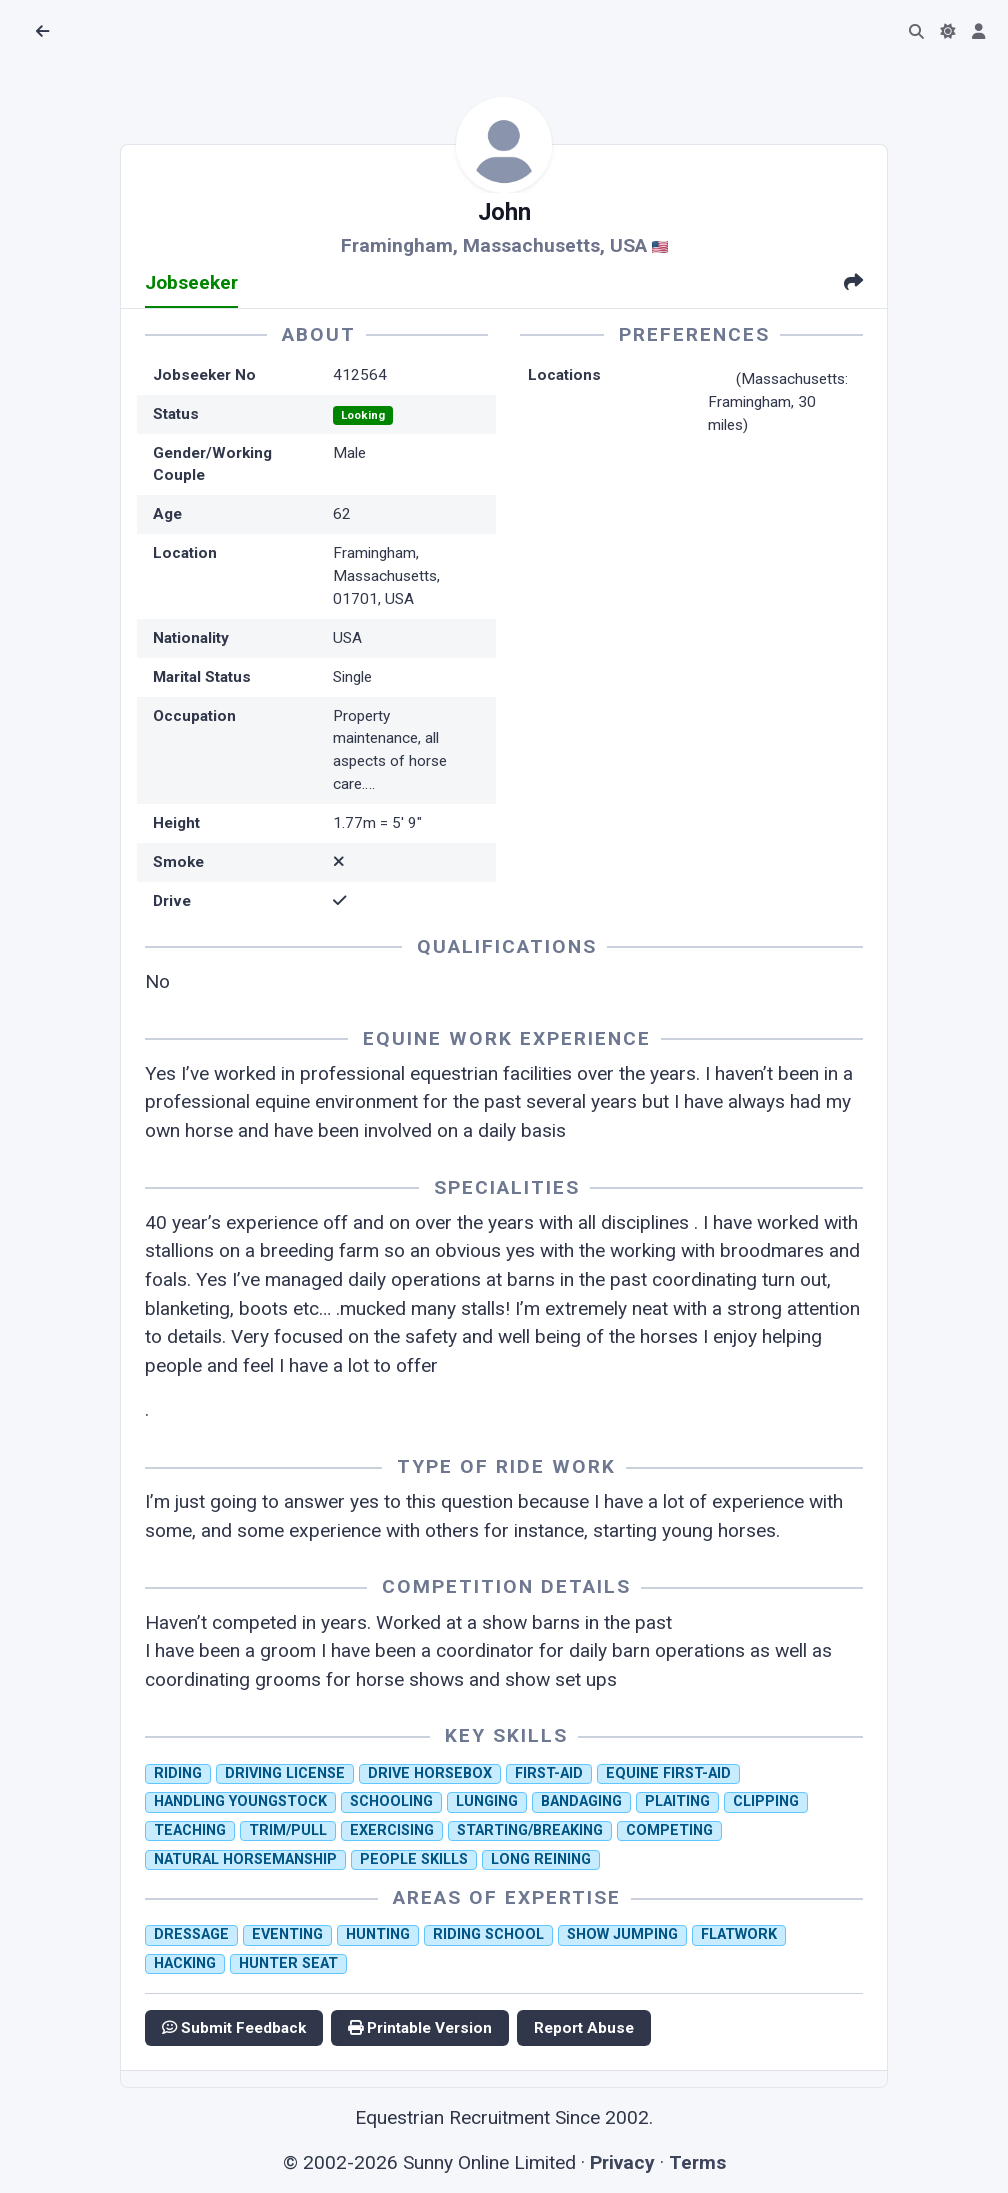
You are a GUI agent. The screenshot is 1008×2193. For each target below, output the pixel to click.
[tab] (853, 284)
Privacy (622, 2162)
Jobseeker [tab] (191, 282)
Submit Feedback (234, 2028)
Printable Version (420, 2028)
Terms (697, 2162)
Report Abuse (584, 2028)
